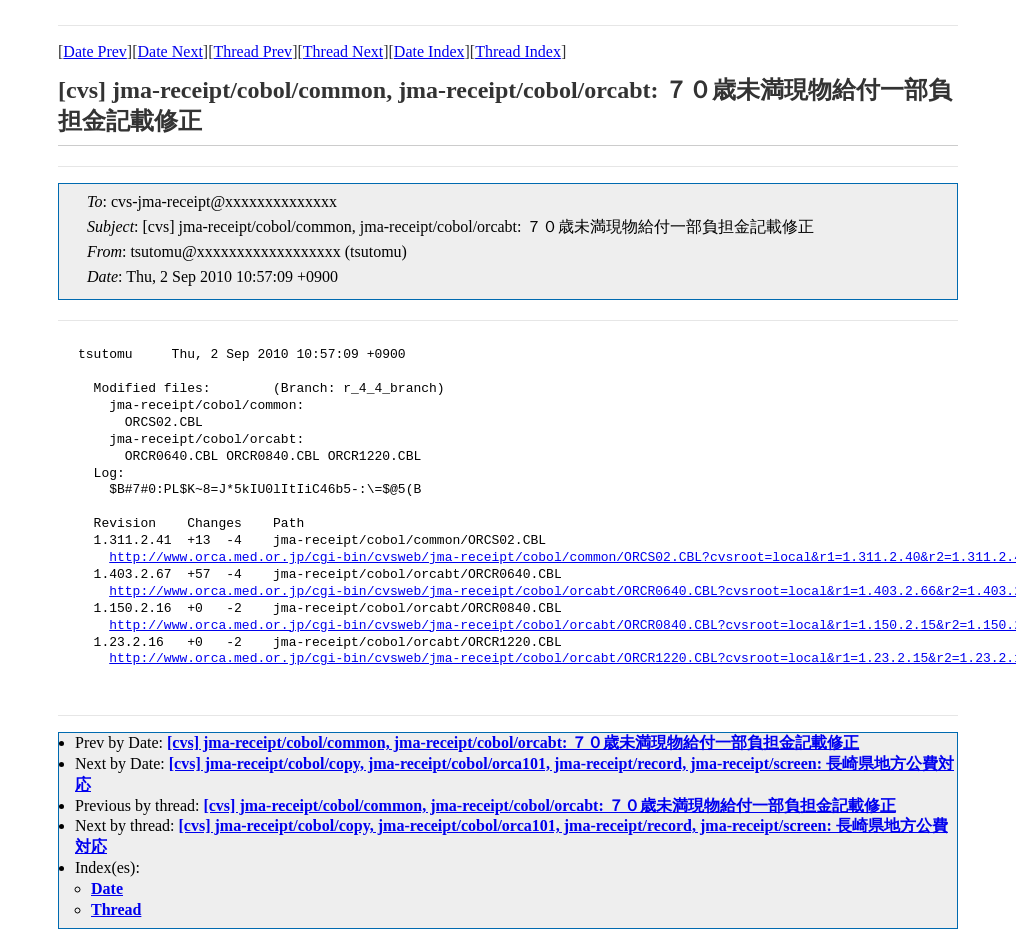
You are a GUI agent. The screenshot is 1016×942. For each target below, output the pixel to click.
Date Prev (95, 51)
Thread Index (518, 51)
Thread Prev (252, 51)
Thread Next (343, 51)
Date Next (170, 51)
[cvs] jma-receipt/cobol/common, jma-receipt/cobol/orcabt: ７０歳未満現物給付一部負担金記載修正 (513, 742)
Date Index (429, 51)
